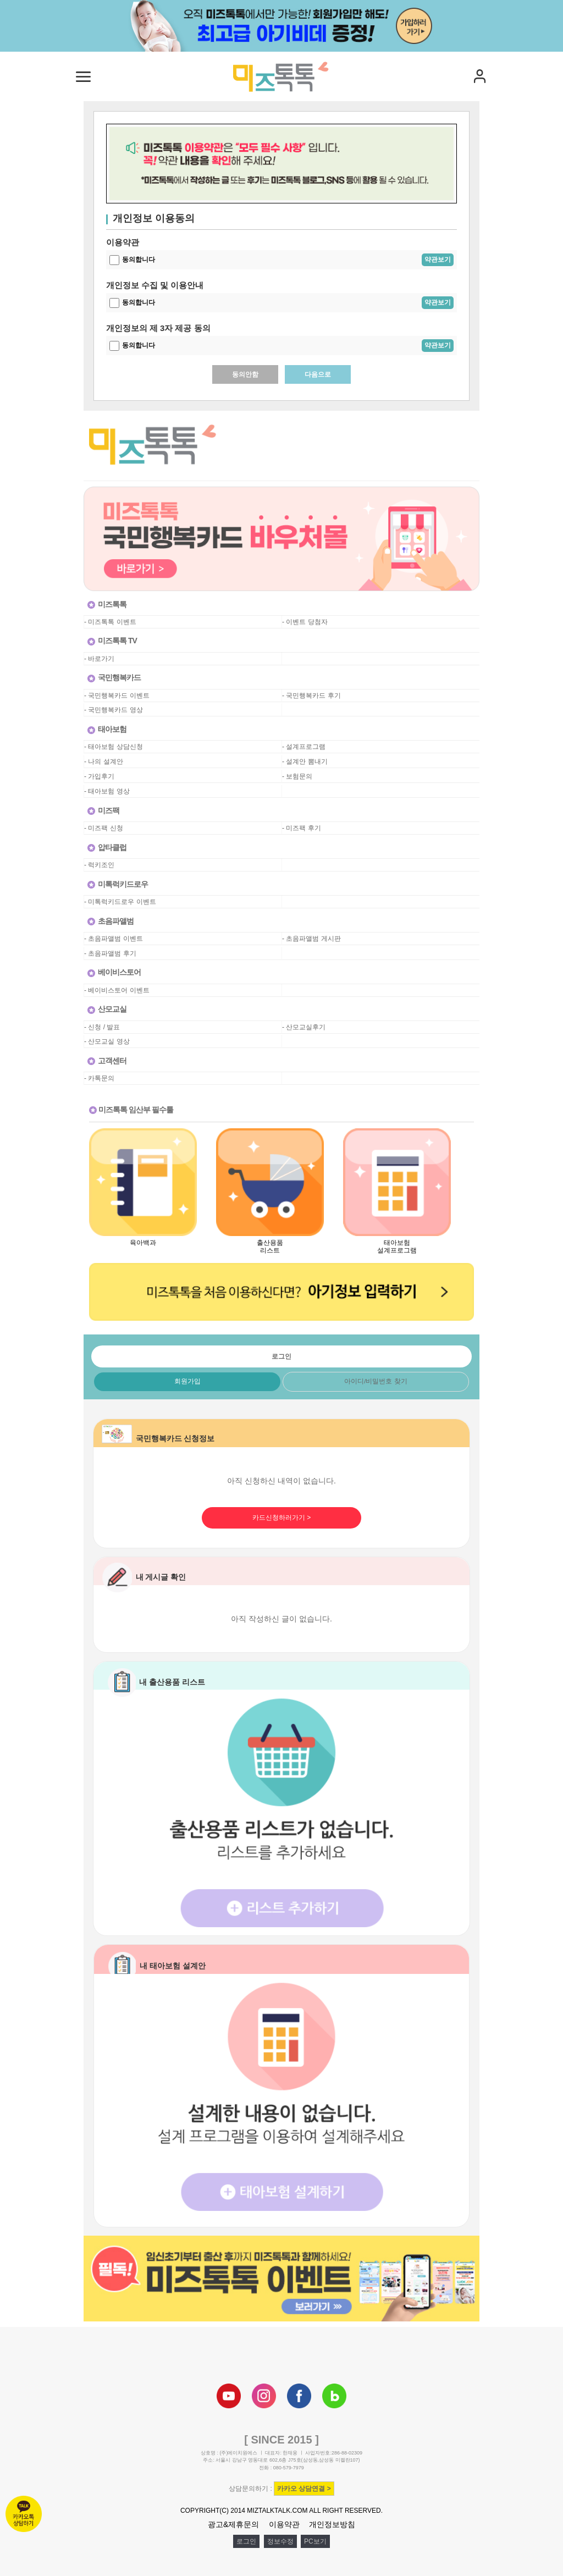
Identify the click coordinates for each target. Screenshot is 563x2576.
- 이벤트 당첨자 (305, 622)
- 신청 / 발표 (102, 1027)
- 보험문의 (297, 776)
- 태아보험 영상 (107, 791)
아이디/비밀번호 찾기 (375, 1381)
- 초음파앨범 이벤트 (113, 938)
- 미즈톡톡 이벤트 (110, 622)
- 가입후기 (99, 776)
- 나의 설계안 (103, 761)
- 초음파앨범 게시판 (311, 938)
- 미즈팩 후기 (301, 828)
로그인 (246, 2541)
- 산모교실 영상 (107, 1041)
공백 (288, 659)
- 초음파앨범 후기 (110, 953)
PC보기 (315, 2541)
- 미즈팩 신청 (103, 828)
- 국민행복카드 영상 (113, 710)
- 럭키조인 (99, 865)
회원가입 (187, 1381)
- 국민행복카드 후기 (311, 695)
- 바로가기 (99, 659)
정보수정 (280, 2541)
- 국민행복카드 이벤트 (117, 695)
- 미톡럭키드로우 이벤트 (120, 902)
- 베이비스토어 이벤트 (117, 990)
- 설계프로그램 (303, 747)
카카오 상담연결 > (304, 2488)
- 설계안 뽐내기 (305, 761)
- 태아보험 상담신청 (113, 747)
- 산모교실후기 (303, 1027)
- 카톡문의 (99, 1078)
